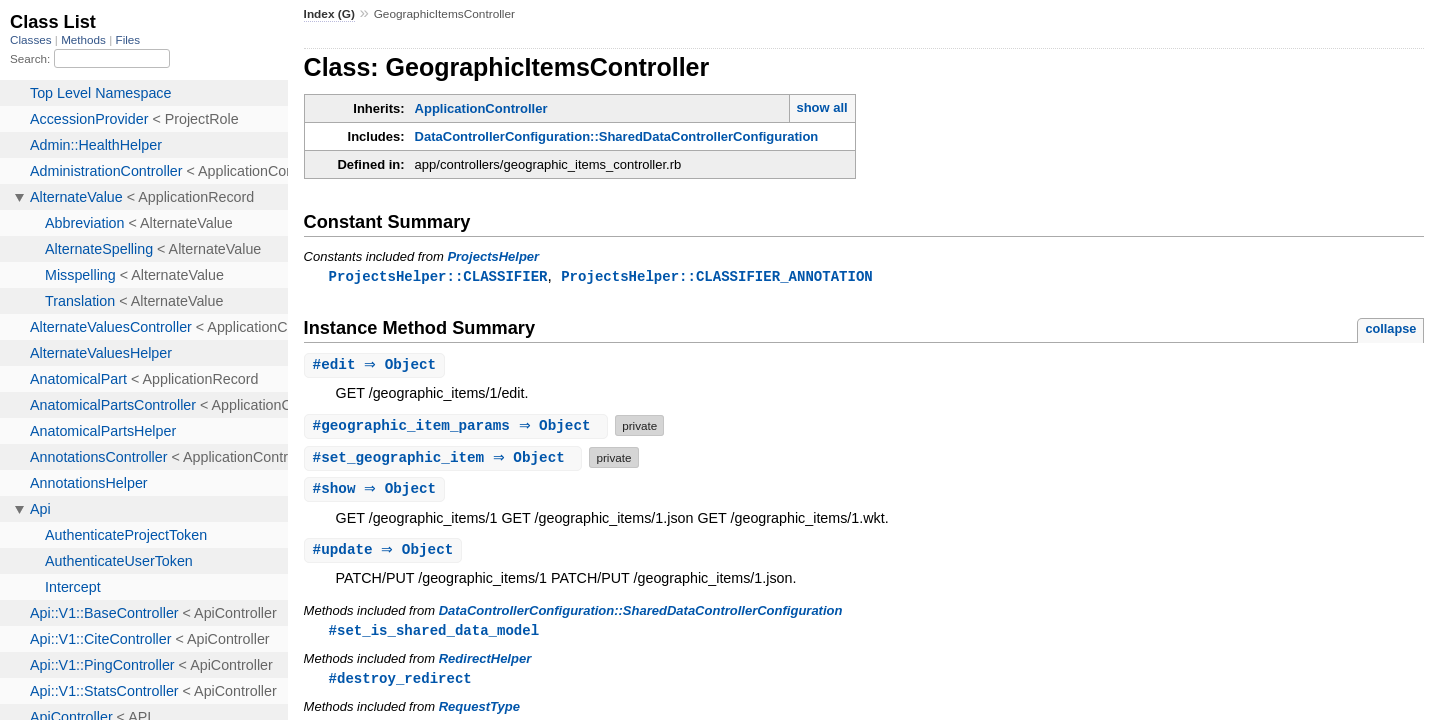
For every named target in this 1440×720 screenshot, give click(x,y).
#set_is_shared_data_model (434, 634)
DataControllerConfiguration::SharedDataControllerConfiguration (617, 136)
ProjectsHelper (493, 256)
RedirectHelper (485, 663)
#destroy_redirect (400, 683)
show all (821, 107)
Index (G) (329, 14)
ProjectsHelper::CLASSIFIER (438, 276)
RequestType (479, 712)
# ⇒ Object (377, 366)
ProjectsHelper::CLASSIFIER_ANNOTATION (717, 276)
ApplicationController (481, 108)
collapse (1390, 329)
